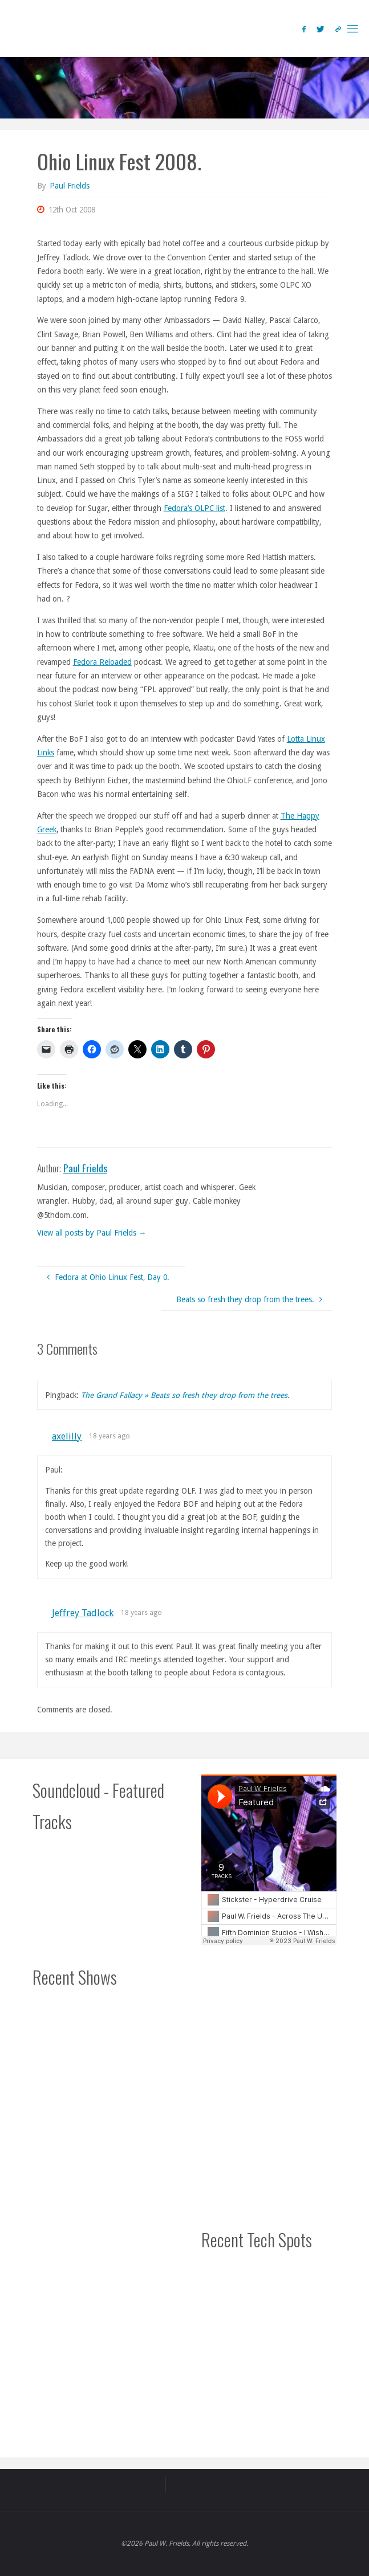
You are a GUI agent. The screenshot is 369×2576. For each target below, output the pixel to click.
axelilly (67, 1436)
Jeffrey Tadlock (82, 1613)
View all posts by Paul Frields (92, 1232)
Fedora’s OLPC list (194, 508)
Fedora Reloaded (102, 662)
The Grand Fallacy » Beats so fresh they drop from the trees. (185, 1395)
